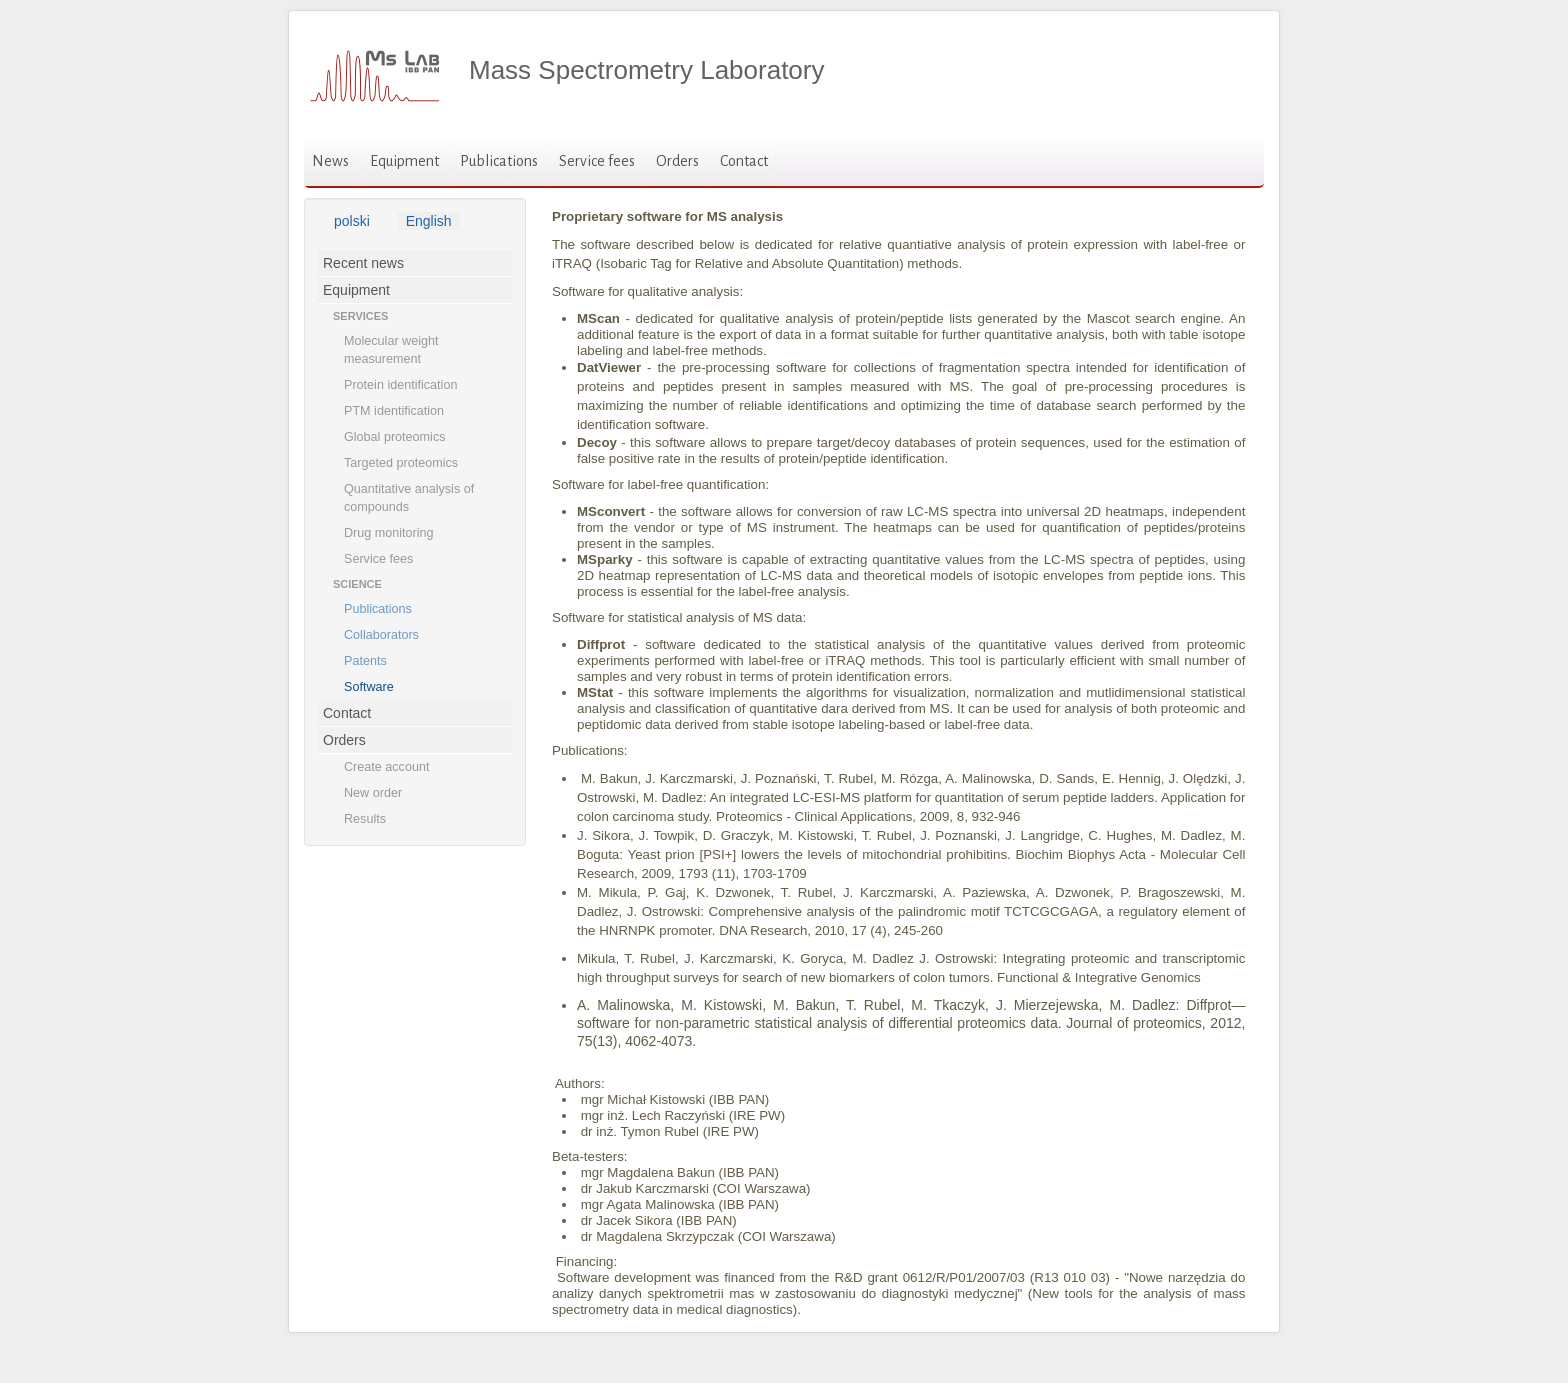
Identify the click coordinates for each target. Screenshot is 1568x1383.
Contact (744, 161)
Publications (499, 161)
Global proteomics (395, 437)
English (429, 221)
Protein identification (400, 385)
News (330, 161)
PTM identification (394, 411)
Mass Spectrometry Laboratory (646, 70)
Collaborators (381, 635)
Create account (386, 767)
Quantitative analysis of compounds (409, 498)
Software (369, 687)
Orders (677, 161)
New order (373, 793)
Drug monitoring (389, 533)
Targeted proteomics (401, 463)
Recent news (363, 263)
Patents (365, 661)
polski (352, 221)
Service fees (597, 161)
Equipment (404, 161)
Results (365, 819)
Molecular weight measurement (391, 350)
